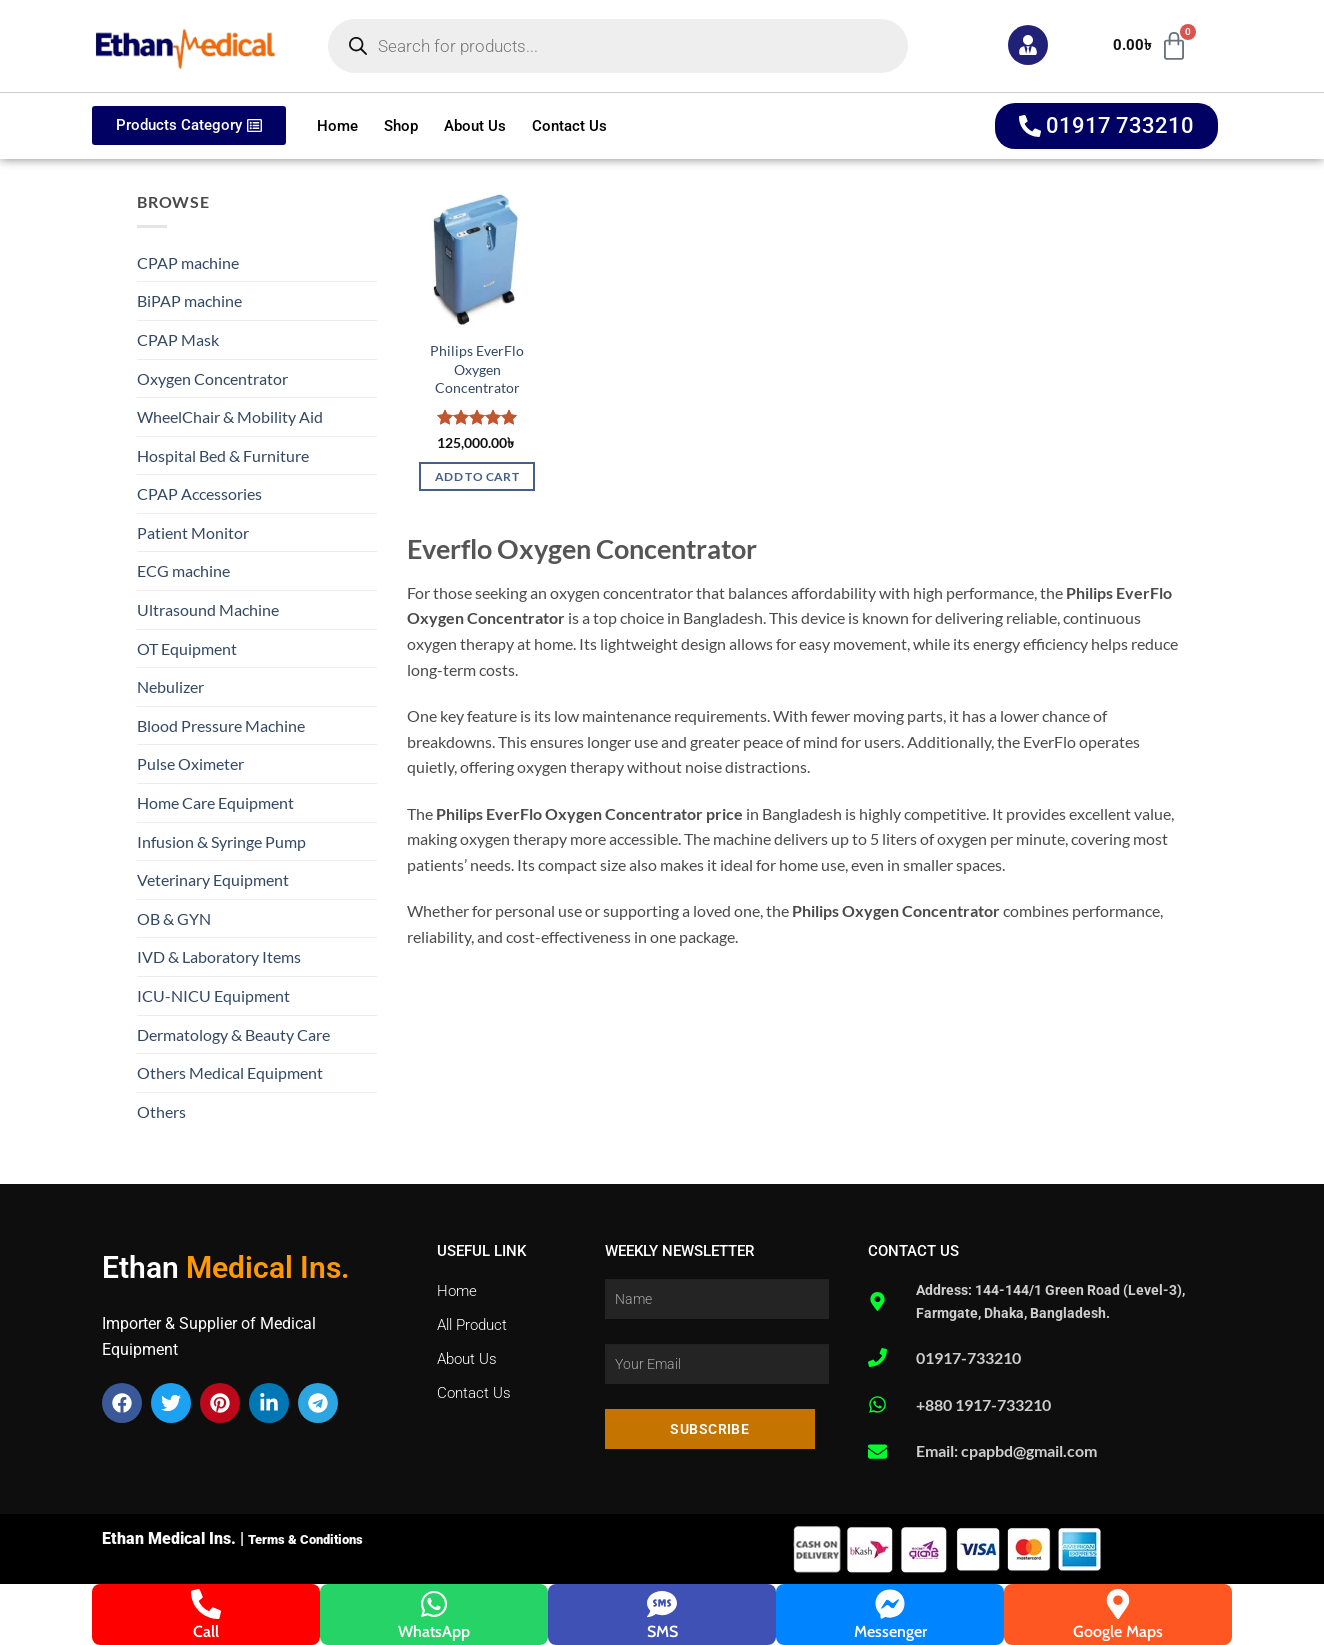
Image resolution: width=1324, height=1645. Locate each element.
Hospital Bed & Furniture (223, 455)
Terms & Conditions (305, 1539)
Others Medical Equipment (230, 1072)
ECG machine (183, 570)
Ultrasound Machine (208, 609)
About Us (475, 126)
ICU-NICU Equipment (213, 995)
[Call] (206, 1604)
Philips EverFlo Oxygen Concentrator (477, 369)
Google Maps (1118, 1631)
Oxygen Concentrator (212, 378)
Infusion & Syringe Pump (221, 841)
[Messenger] (890, 1604)
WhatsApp (434, 1631)
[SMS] (662, 1604)
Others (161, 1111)
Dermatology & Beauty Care (233, 1034)
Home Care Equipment (215, 802)
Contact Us (569, 126)
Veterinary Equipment (213, 879)
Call (206, 1631)
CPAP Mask (178, 339)
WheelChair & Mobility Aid (230, 416)
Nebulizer (170, 686)
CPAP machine (188, 262)
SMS (662, 1631)
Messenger (890, 1631)
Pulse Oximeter (190, 763)
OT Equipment (187, 648)
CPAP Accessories (199, 493)
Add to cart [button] (477, 476)
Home (337, 126)
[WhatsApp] (434, 1604)
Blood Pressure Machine (221, 725)
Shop (401, 126)
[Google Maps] (1118, 1604)
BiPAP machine (189, 300)
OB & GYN (174, 918)
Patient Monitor (193, 532)
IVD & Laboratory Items (219, 956)
